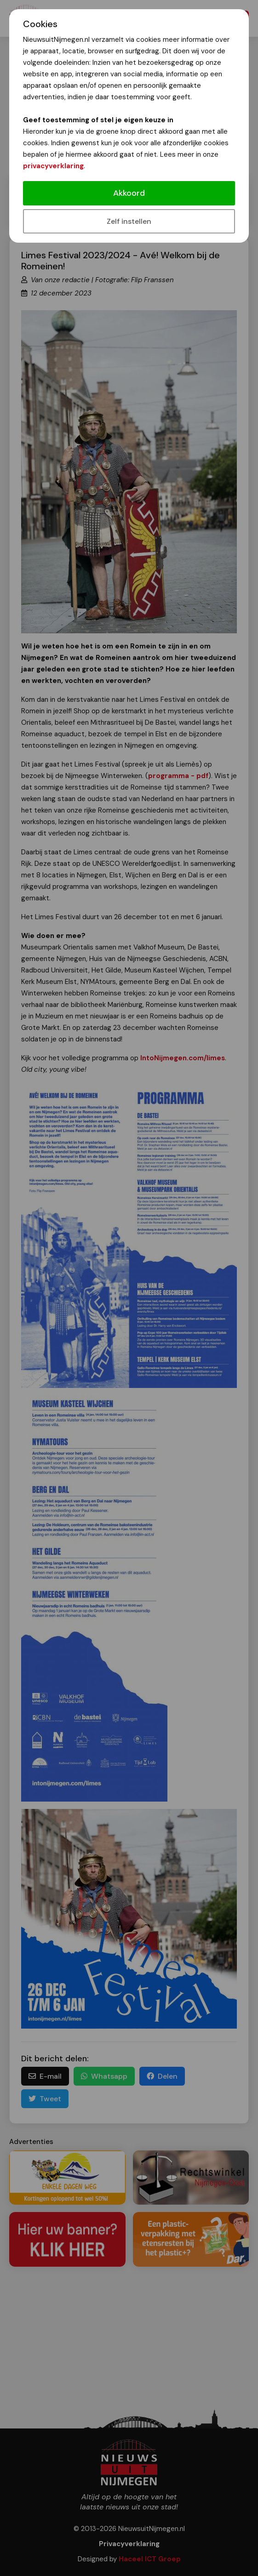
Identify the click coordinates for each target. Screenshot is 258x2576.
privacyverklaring (53, 166)
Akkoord (129, 193)
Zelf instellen (129, 221)
